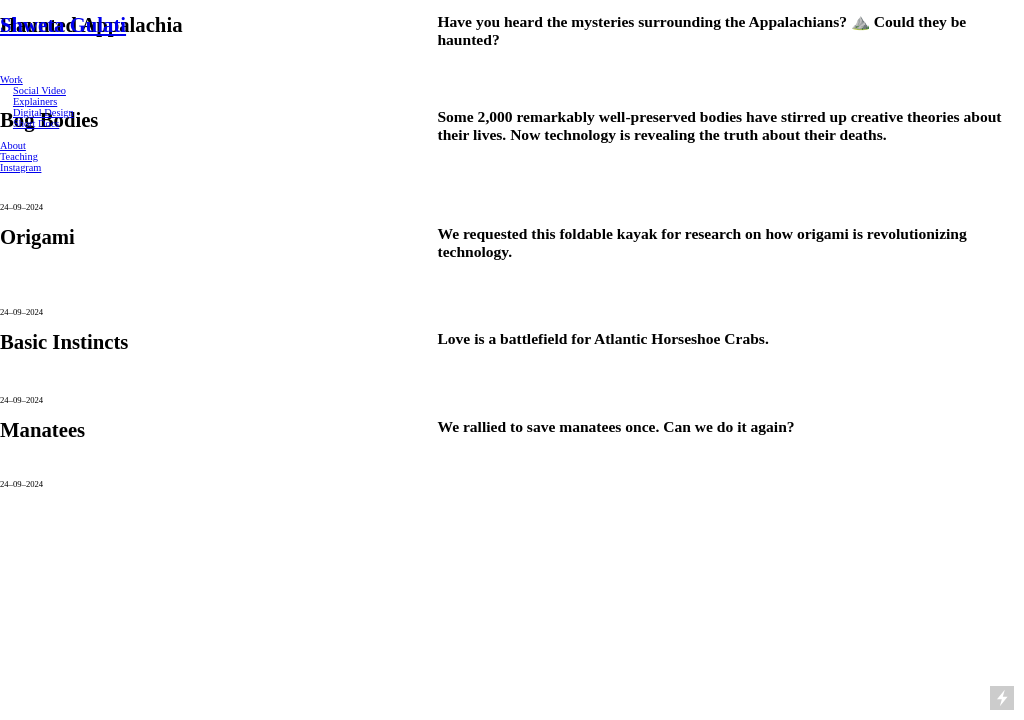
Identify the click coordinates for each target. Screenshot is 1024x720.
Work (11, 79)
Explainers (35, 101)
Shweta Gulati (63, 25)
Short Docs (36, 123)
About (13, 145)
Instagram (20, 167)
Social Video (39, 90)
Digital (27, 112)
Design (58, 112)
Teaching (19, 156)
